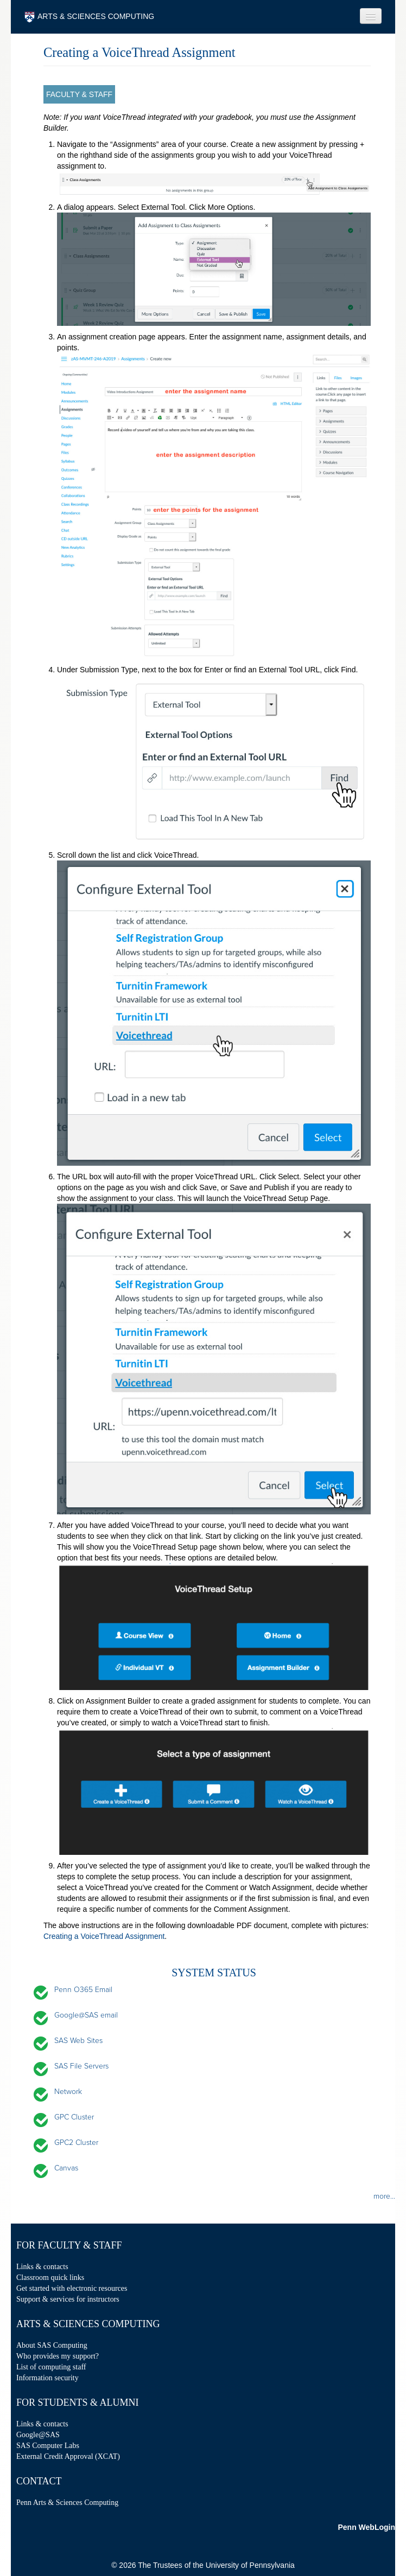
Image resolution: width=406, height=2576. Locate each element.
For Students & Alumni (77, 2402)
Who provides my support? (57, 2356)
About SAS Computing (51, 2345)
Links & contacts (42, 2267)
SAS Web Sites (78, 2040)
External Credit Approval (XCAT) (68, 2456)
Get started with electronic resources (71, 2288)
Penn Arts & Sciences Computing (67, 2502)
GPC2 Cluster (76, 2142)
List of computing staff (51, 2367)
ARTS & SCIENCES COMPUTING (89, 17)
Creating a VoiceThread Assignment (103, 1936)
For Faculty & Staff (69, 2245)
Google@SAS (38, 2435)
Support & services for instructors (67, 2299)
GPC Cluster (74, 2117)
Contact (39, 2481)
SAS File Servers (81, 2066)
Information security (47, 2378)
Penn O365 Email (83, 1989)
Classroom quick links (50, 2277)
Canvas (66, 2168)
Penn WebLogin (366, 2527)
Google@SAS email (86, 2015)
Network (68, 2091)
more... (384, 2196)
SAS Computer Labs (47, 2446)
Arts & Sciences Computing (88, 2323)
